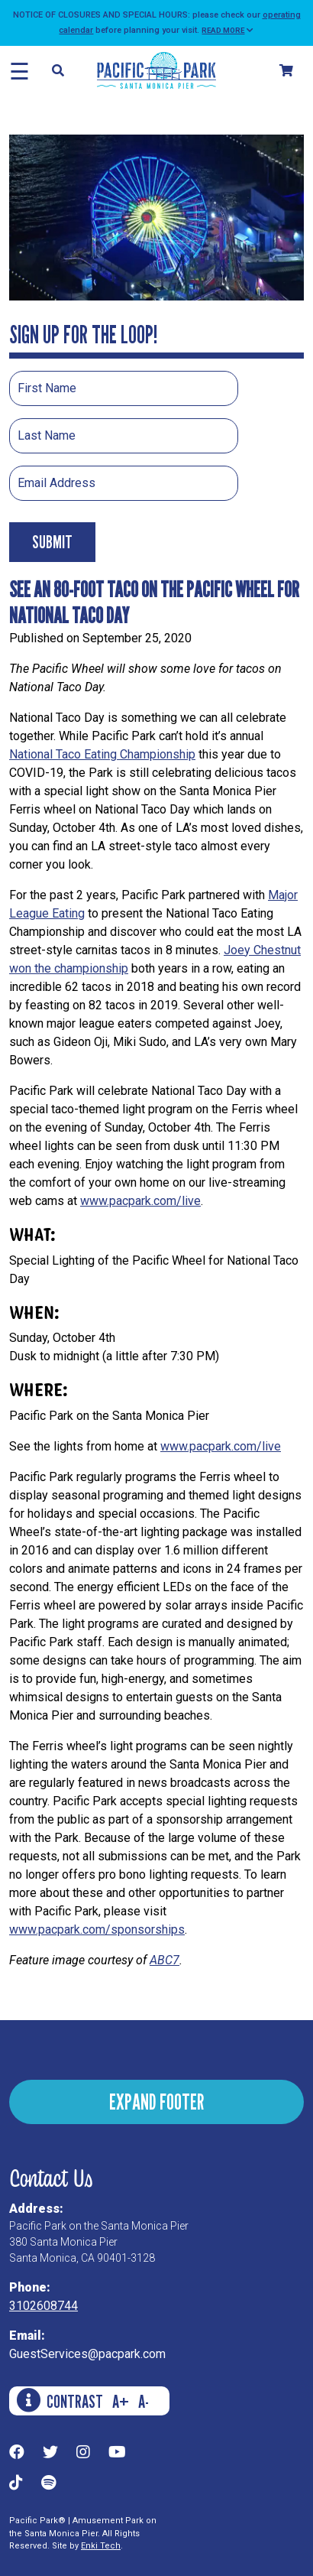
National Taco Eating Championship (102, 754)
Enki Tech (101, 2546)
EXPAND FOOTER (156, 2101)
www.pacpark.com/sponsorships (97, 1929)
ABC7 (164, 1960)
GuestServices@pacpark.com (87, 2354)
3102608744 (43, 2305)
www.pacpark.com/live (140, 1201)
